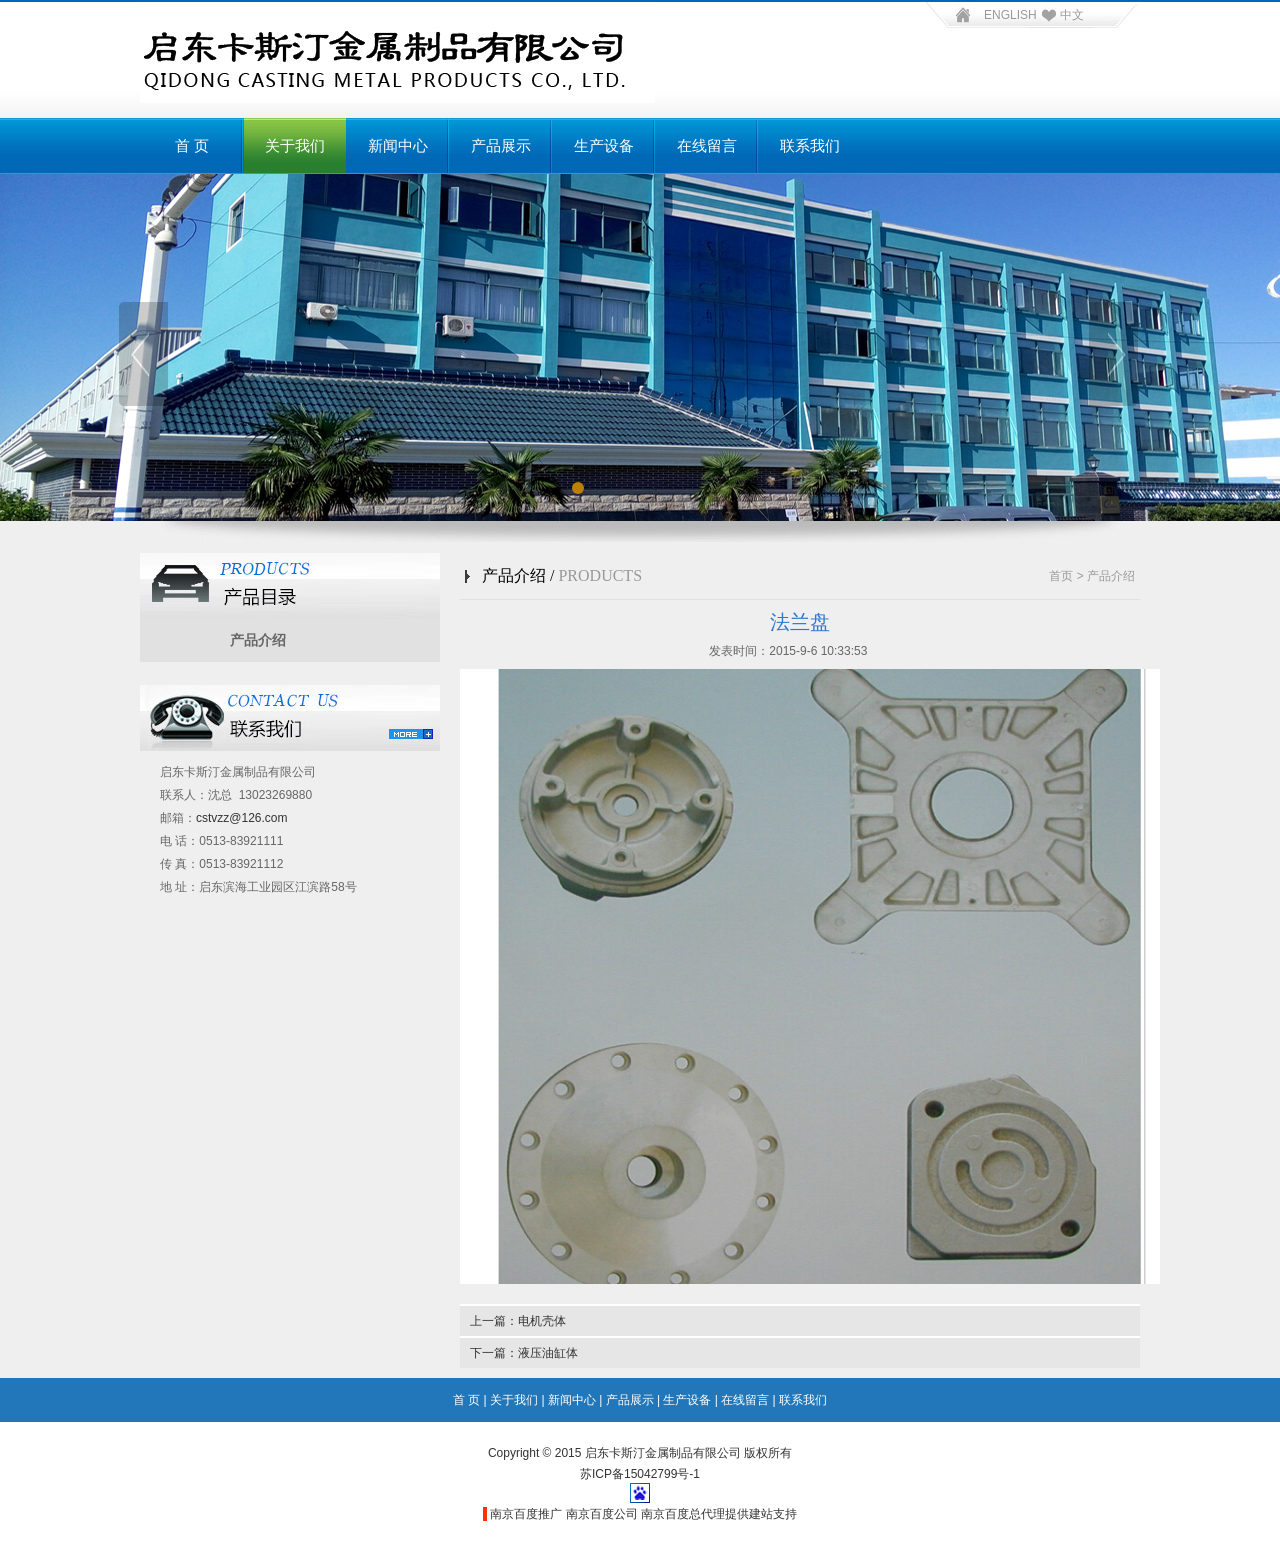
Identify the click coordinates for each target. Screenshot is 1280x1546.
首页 (1061, 576)
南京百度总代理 (683, 1514)
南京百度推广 (526, 1514)
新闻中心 (398, 146)
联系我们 (810, 146)
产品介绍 (258, 640)
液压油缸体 (548, 1353)
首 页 (192, 146)
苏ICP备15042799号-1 (640, 1474)
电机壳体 (542, 1321)
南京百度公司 (602, 1514)
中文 (1060, 15)
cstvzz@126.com (242, 818)
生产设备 (604, 146)
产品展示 (501, 146)
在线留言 (707, 146)
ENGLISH (1010, 15)
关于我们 (295, 146)
